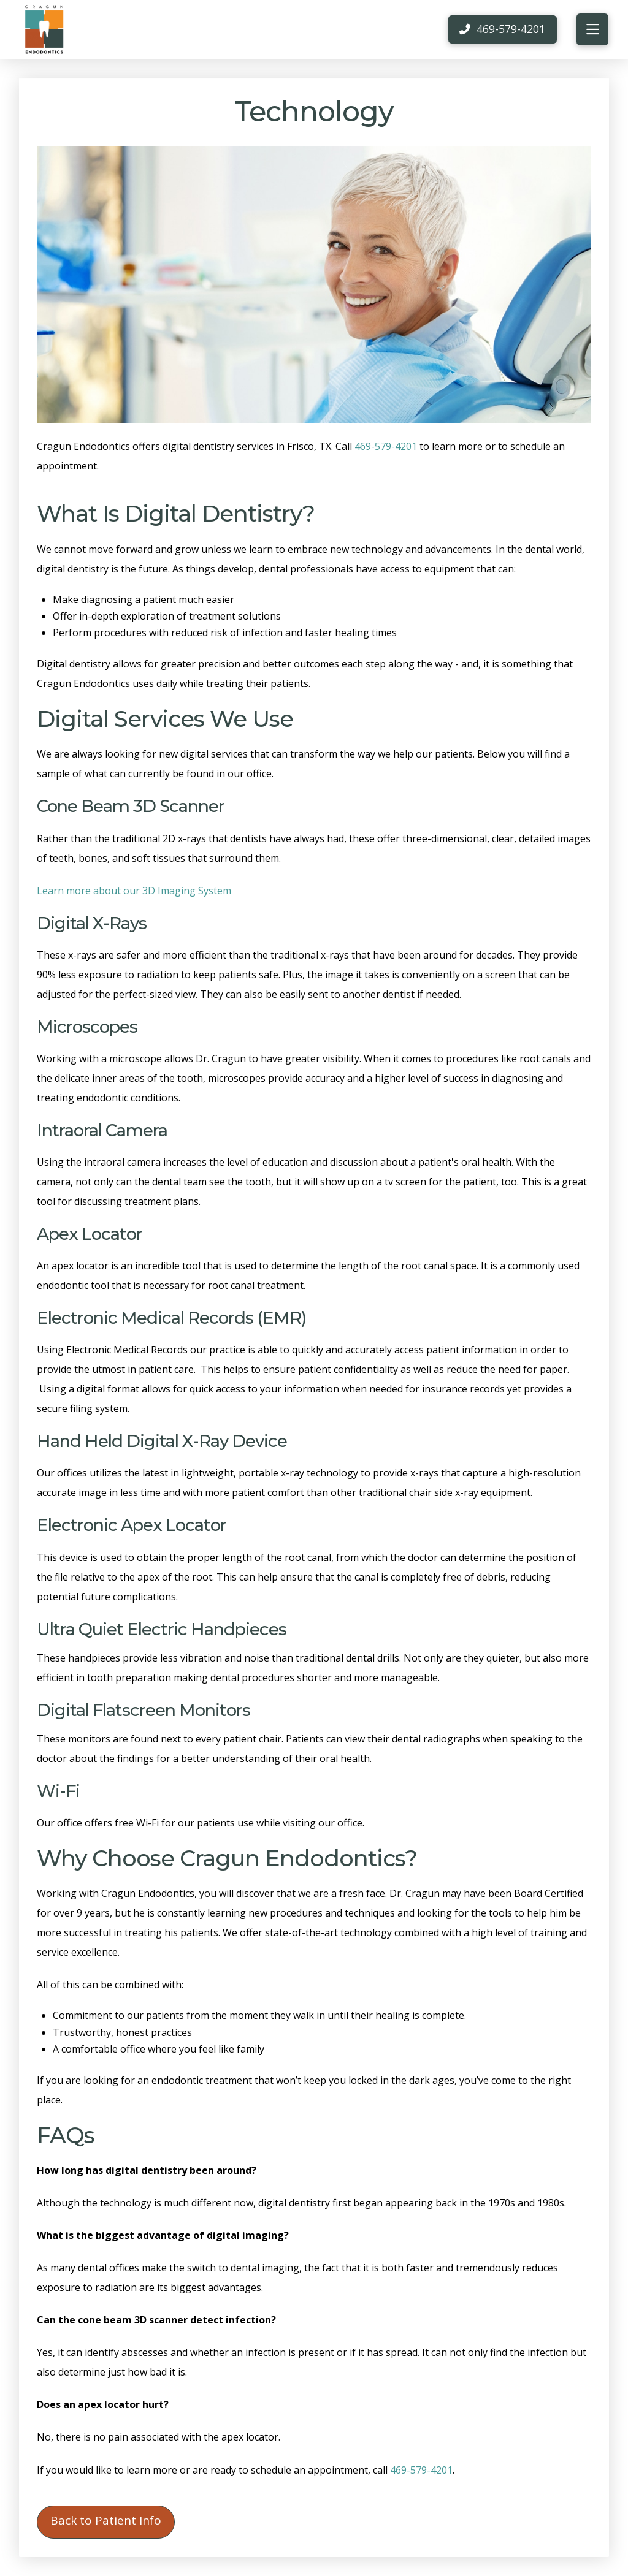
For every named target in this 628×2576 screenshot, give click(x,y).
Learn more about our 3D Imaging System (134, 890)
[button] (592, 29)
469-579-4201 (385, 446)
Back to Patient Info (105, 2520)
